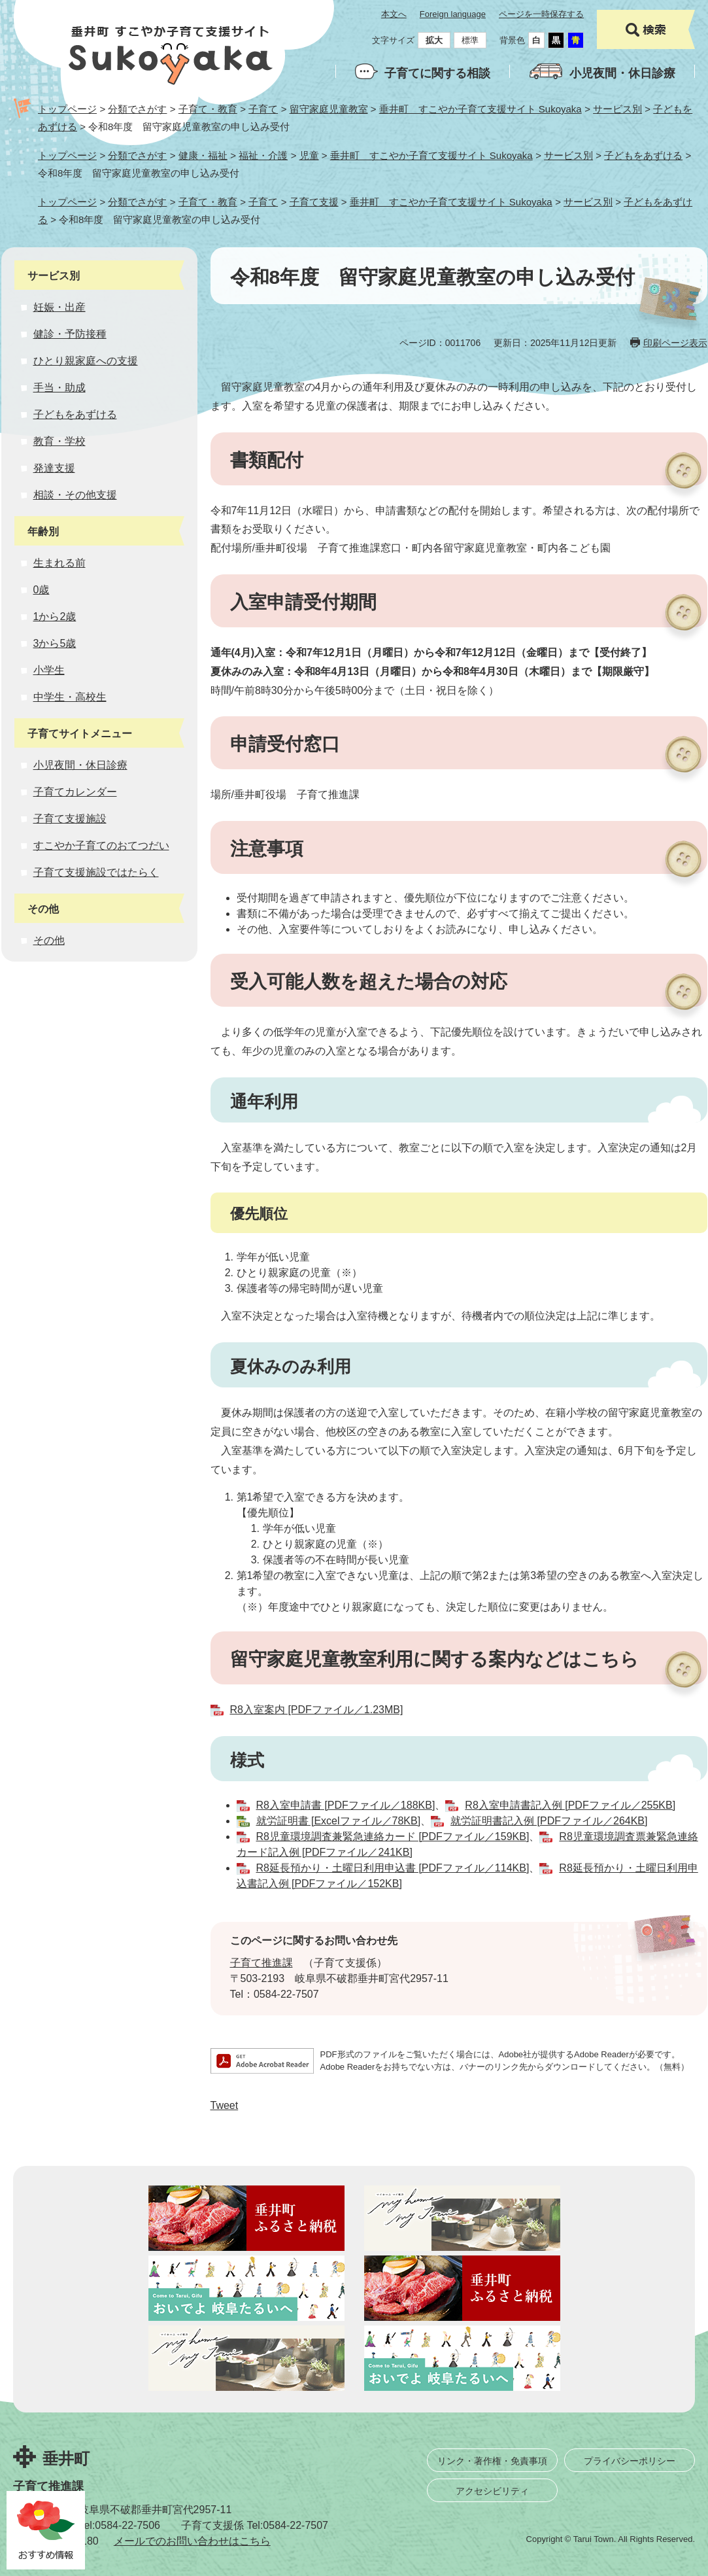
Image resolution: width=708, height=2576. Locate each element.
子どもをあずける (643, 155)
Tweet (225, 2105)
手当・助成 (59, 387)
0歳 (41, 589)
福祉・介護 (263, 155)
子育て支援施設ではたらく (96, 872)
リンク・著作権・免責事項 (492, 2461)
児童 (309, 155)
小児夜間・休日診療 (622, 73)
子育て (263, 108)
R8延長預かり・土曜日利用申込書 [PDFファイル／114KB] (393, 1867)
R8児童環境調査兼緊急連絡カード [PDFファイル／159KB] (393, 1836)
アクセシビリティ (492, 2491)
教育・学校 (59, 441)
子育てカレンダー (75, 791)
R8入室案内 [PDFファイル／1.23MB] (316, 1709)
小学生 (49, 670)
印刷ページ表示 (675, 343)
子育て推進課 (261, 1962)
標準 (470, 40)
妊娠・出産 (59, 307)
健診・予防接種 (70, 333)
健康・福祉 (203, 155)
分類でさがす (137, 108)
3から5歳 (54, 643)
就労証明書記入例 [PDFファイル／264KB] (548, 1820)
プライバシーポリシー (629, 2461)
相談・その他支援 (75, 494)
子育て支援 (314, 201)
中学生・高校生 (70, 697)
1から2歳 (54, 616)
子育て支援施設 (70, 818)
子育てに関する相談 (437, 73)
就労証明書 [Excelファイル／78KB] (338, 1820)
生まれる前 (59, 562)
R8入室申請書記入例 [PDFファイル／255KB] (570, 1805)
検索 (646, 29)
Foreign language (453, 14)
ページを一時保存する (541, 14)
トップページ (67, 108)
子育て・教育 (207, 108)
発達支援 (54, 468)
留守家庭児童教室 (329, 108)
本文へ (394, 14)
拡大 (434, 40)
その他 (49, 940)
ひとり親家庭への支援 (85, 360)
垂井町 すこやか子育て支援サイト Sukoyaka (480, 108)
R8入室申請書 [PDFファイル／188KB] (345, 1805)
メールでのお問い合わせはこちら (192, 2541)
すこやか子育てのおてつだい (101, 845)
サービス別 (617, 108)
